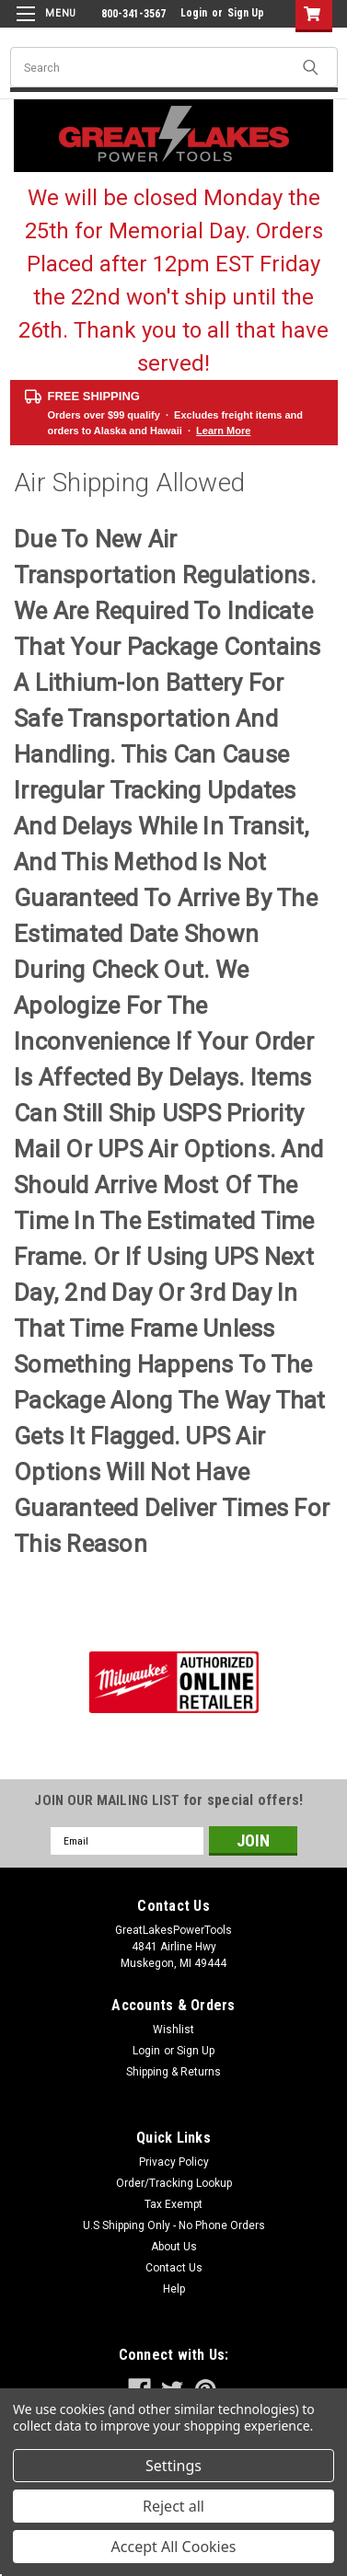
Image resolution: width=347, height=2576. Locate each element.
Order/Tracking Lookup (174, 2183)
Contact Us (173, 2267)
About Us (174, 2246)
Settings (173, 2465)
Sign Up (245, 12)
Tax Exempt (173, 2204)
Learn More (223, 430)
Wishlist (173, 2029)
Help (174, 2289)
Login (193, 12)
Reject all (173, 2506)
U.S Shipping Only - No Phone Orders (174, 2225)
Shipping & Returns (173, 2071)
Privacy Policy (174, 2162)
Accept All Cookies (174, 2546)
